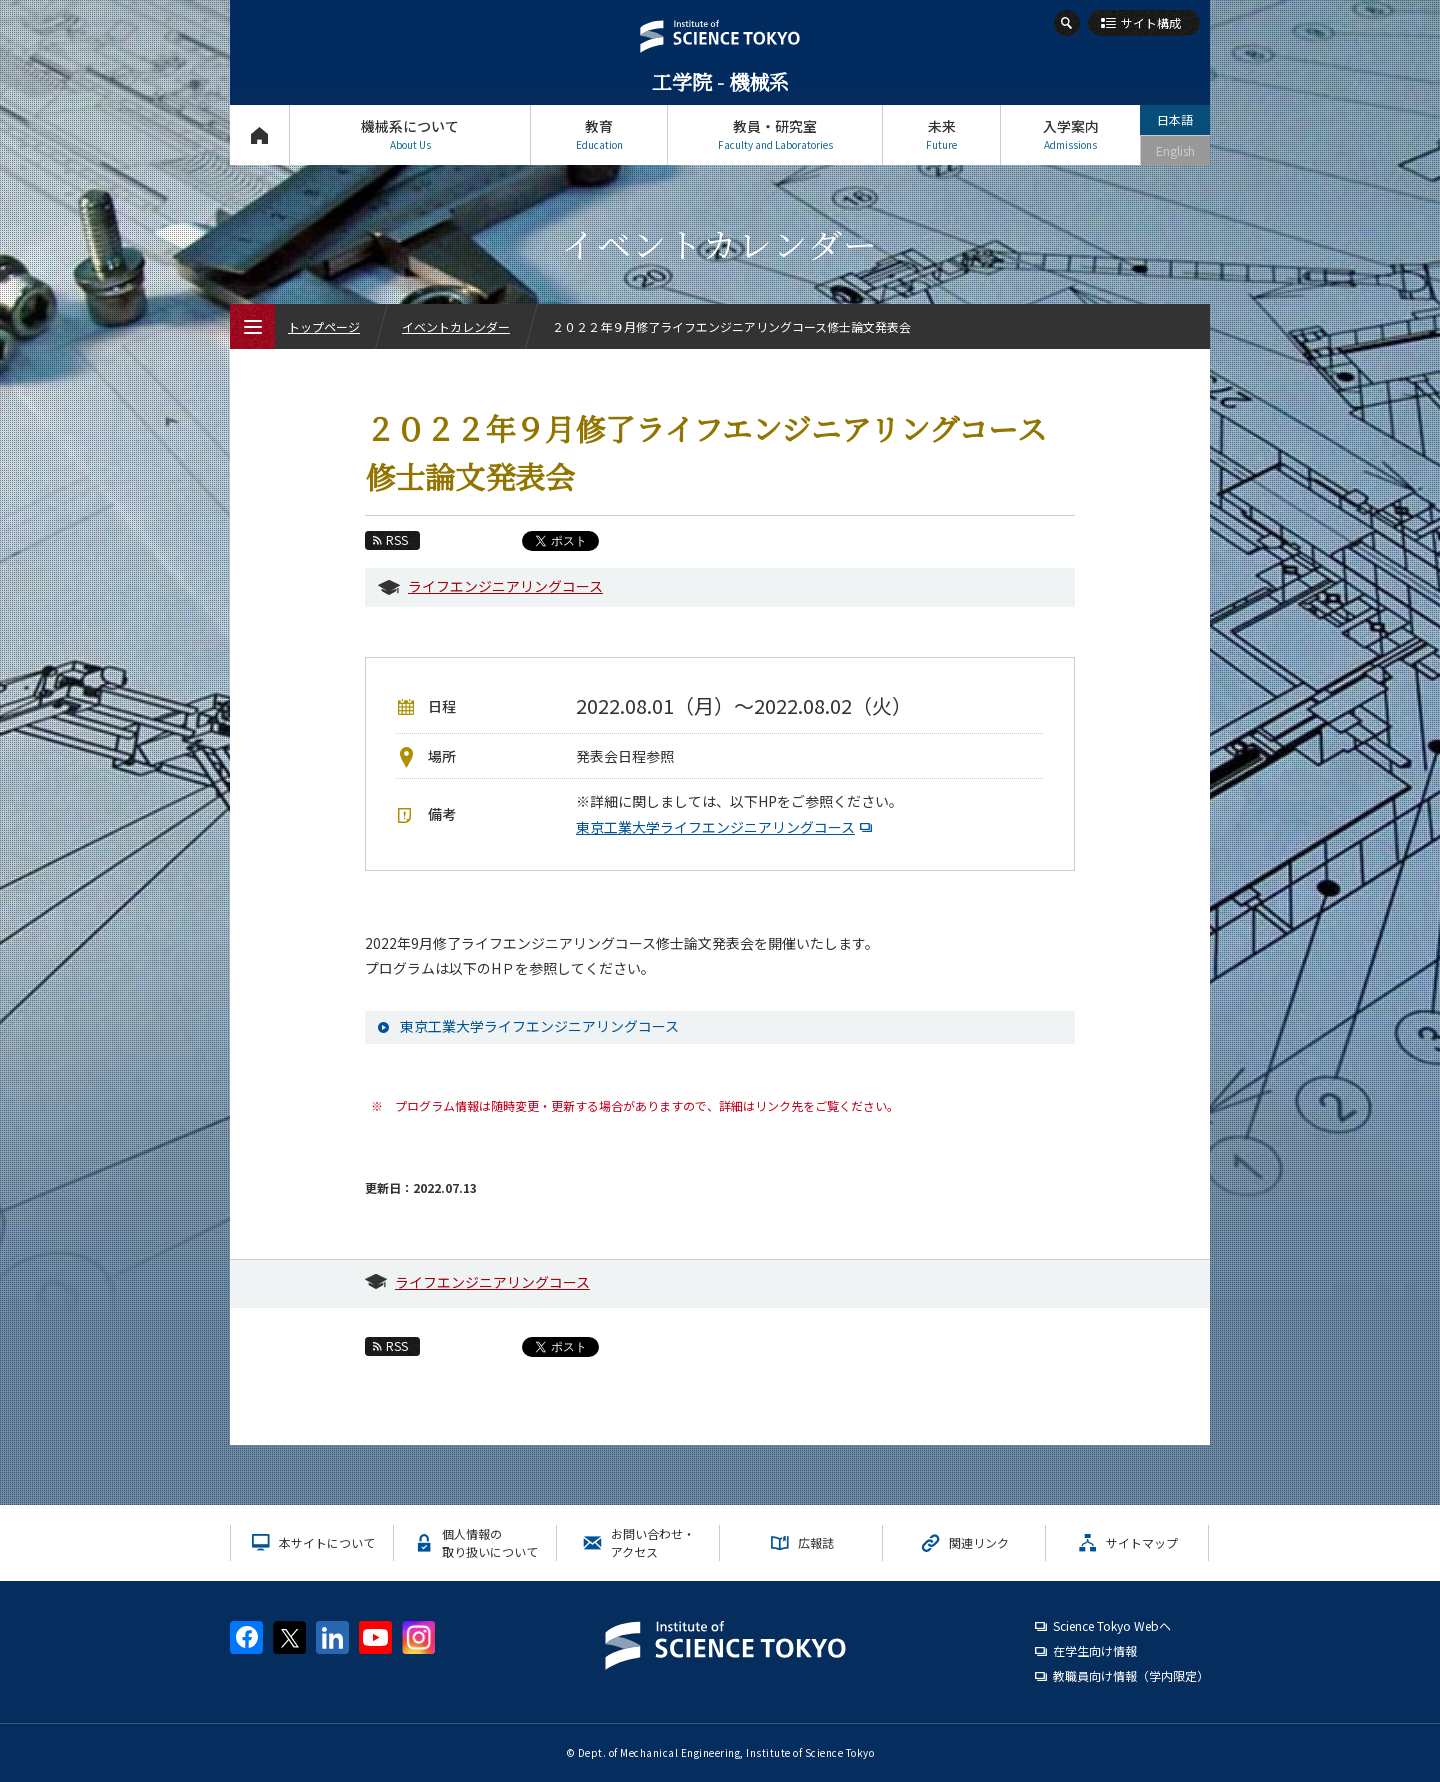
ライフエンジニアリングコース (505, 586)
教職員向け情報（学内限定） (1131, 1675)
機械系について (410, 134)
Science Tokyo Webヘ (1112, 1625)
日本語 (1175, 119)
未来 (941, 134)
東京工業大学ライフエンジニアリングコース (726, 827)
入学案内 (1070, 134)
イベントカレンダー (456, 326)
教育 (599, 134)
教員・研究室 (775, 134)
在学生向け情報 (1095, 1650)
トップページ (259, 134)
